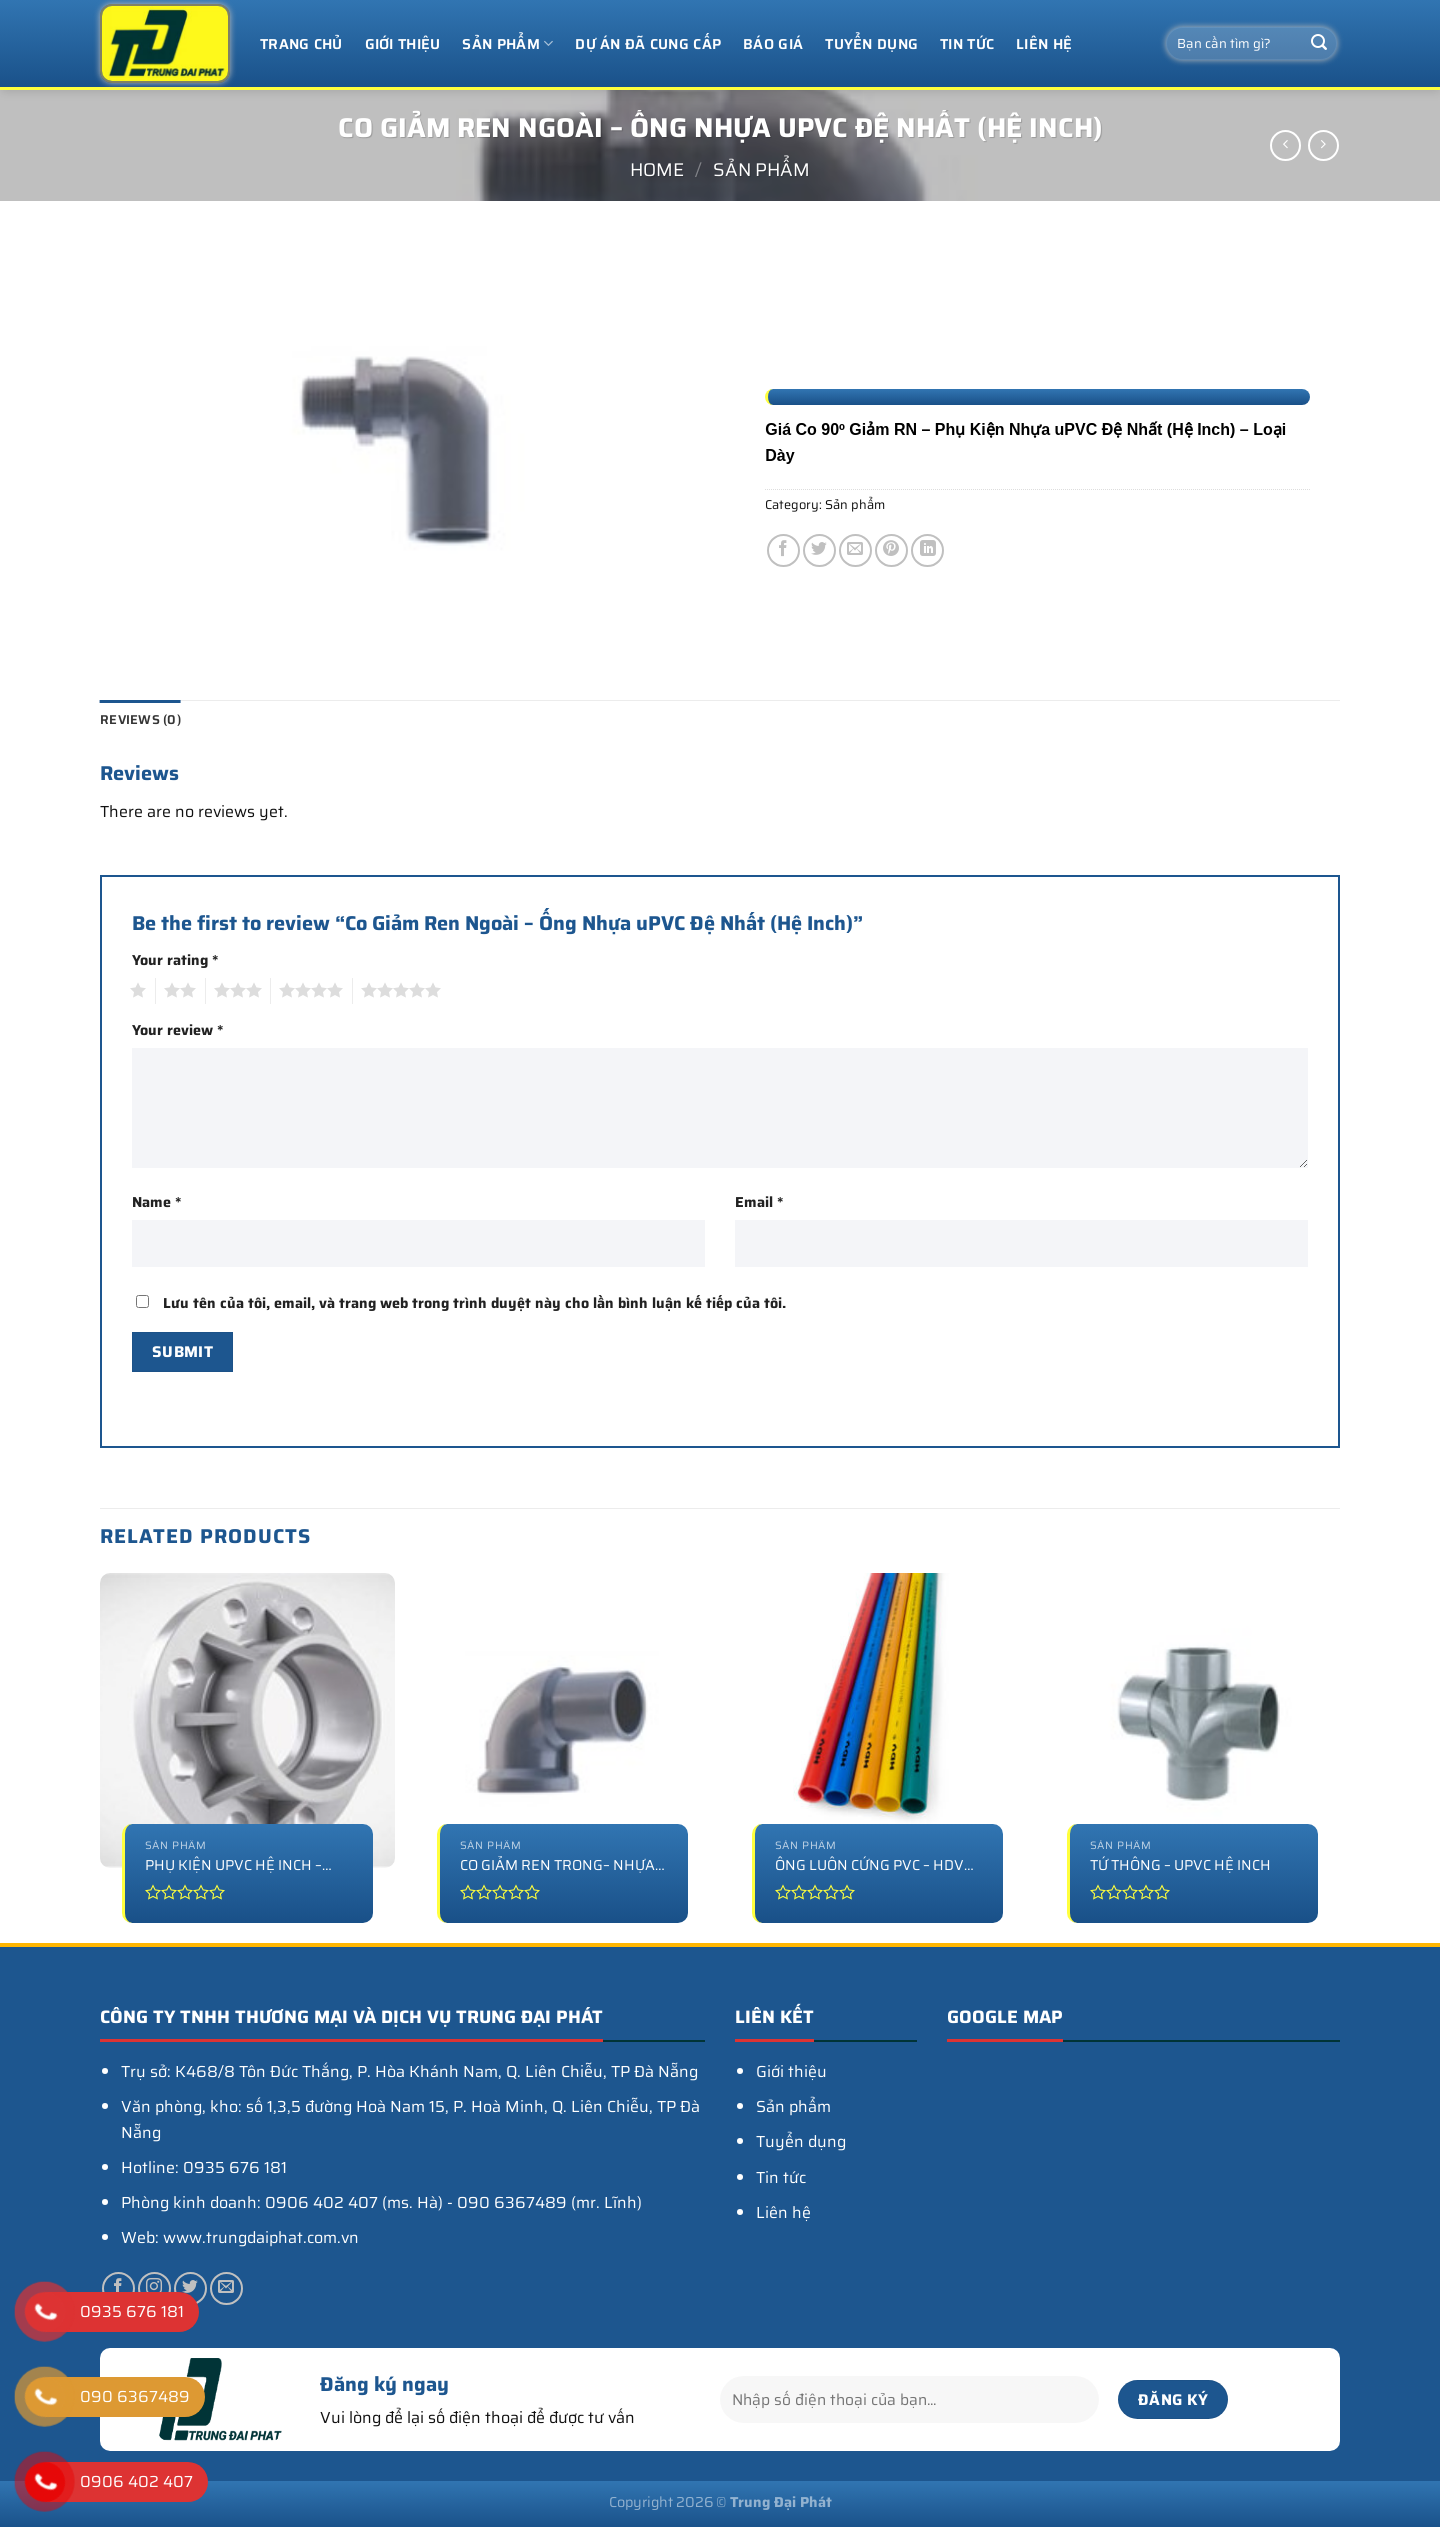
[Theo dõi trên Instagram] (154, 2288)
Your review (177, 1030)
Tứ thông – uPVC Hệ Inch (1180, 1865)
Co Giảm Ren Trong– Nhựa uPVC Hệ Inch (557, 1865)
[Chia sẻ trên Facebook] (783, 550)
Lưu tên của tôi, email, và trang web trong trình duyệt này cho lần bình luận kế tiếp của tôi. (474, 1303)
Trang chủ (301, 44)
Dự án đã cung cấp (648, 44)
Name (156, 1202)
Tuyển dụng (871, 44)
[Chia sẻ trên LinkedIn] (927, 550)
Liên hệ (1044, 44)
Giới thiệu (403, 44)
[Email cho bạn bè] (855, 550)
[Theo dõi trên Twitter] (190, 2288)
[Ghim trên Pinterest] (891, 550)
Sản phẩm (507, 44)
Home (657, 169)
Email (759, 1202)
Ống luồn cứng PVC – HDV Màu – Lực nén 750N (869, 1865)
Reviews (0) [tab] (140, 719)
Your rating (175, 960)
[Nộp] (1319, 44)
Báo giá (773, 44)
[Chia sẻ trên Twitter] (819, 550)
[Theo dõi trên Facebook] (118, 2288)
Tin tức (967, 44)
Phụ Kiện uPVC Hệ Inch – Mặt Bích (233, 1865)
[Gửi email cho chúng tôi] (226, 2288)
